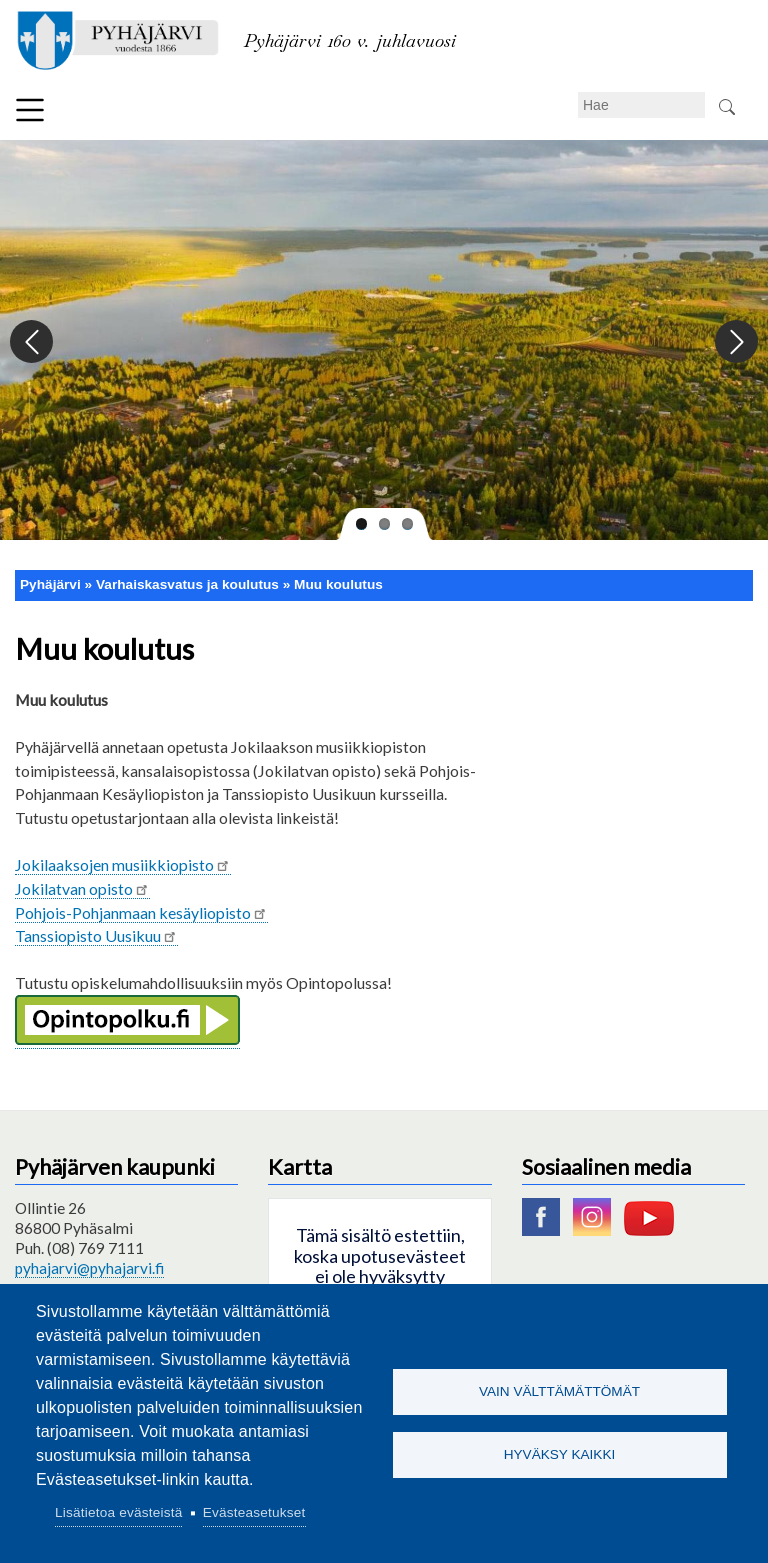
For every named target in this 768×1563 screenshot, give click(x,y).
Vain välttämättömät (559, 1390)
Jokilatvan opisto (82, 888)
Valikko (30, 110)
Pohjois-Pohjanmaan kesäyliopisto (141, 912)
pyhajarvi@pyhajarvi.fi (89, 1268)
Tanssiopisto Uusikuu (96, 935)
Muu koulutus (338, 584)
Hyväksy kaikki (560, 1455)
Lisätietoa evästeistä (118, 1512)
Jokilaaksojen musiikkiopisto (123, 864)
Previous (32, 342)
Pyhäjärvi (50, 584)
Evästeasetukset (254, 1512)
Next (735, 342)
